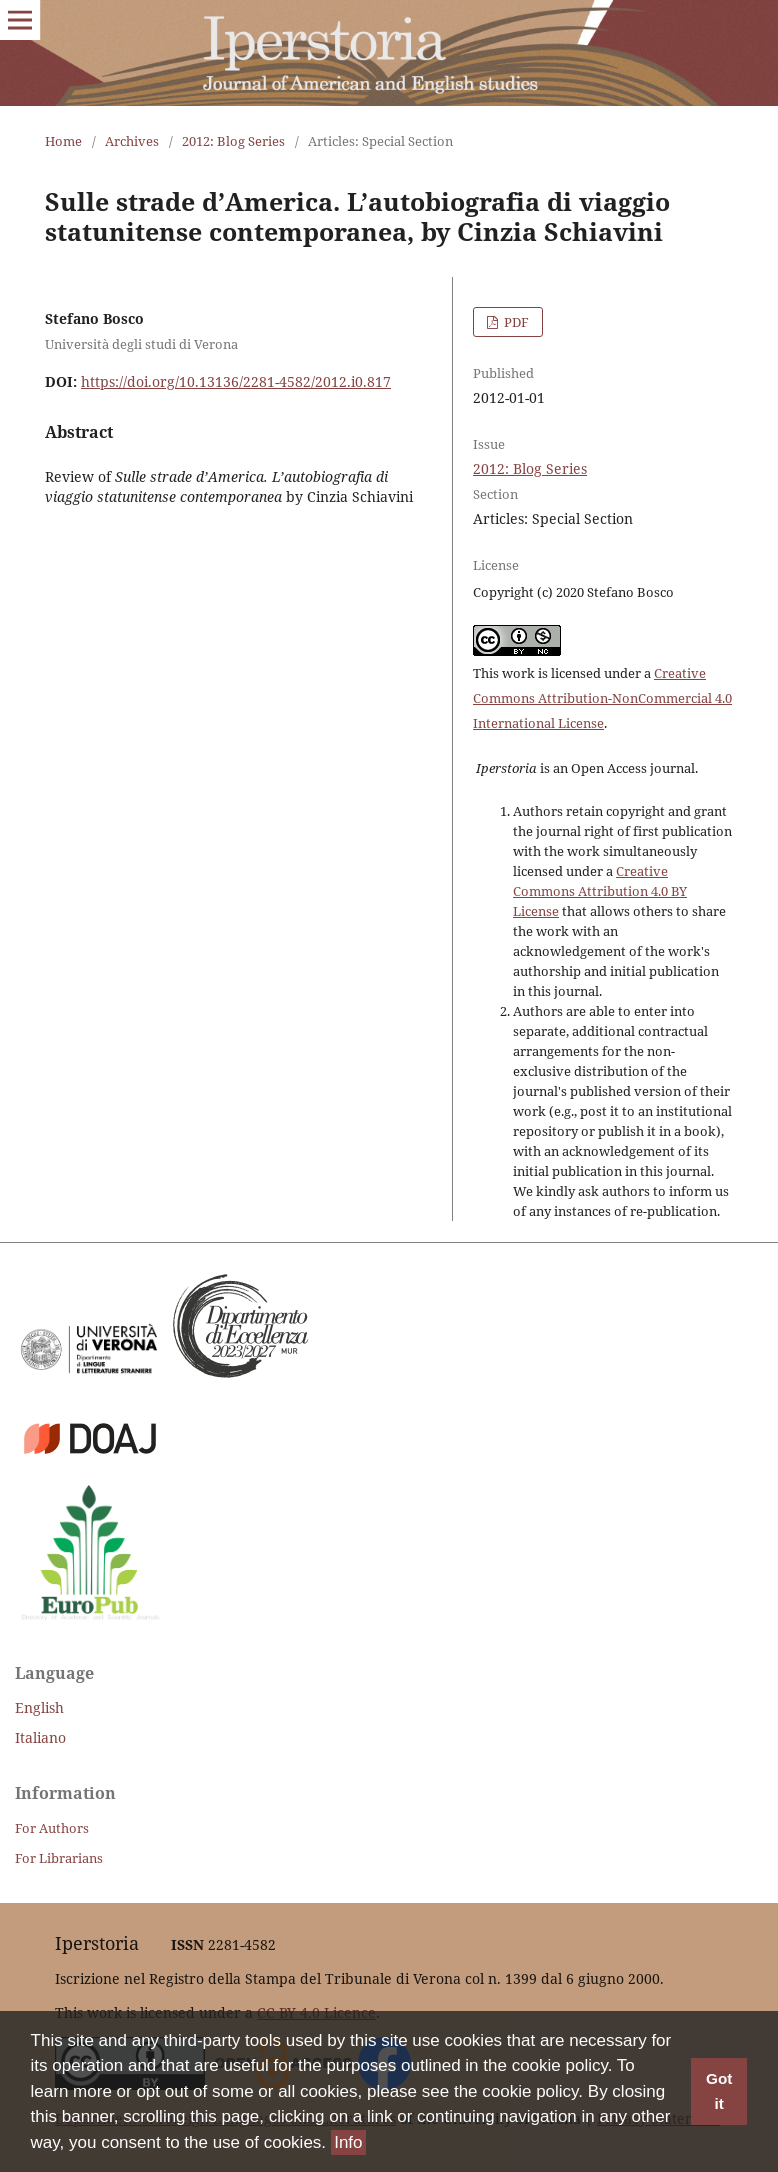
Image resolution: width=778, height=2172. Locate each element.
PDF (515, 322)
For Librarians (59, 1858)
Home (63, 141)
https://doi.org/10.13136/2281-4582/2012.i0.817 (236, 381)
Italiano (40, 1737)
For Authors (52, 1828)
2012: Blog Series (233, 141)
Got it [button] (719, 2091)
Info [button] (348, 2142)
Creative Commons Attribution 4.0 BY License (600, 891)
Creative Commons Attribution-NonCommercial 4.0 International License (602, 698)
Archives (132, 141)
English (39, 1707)
